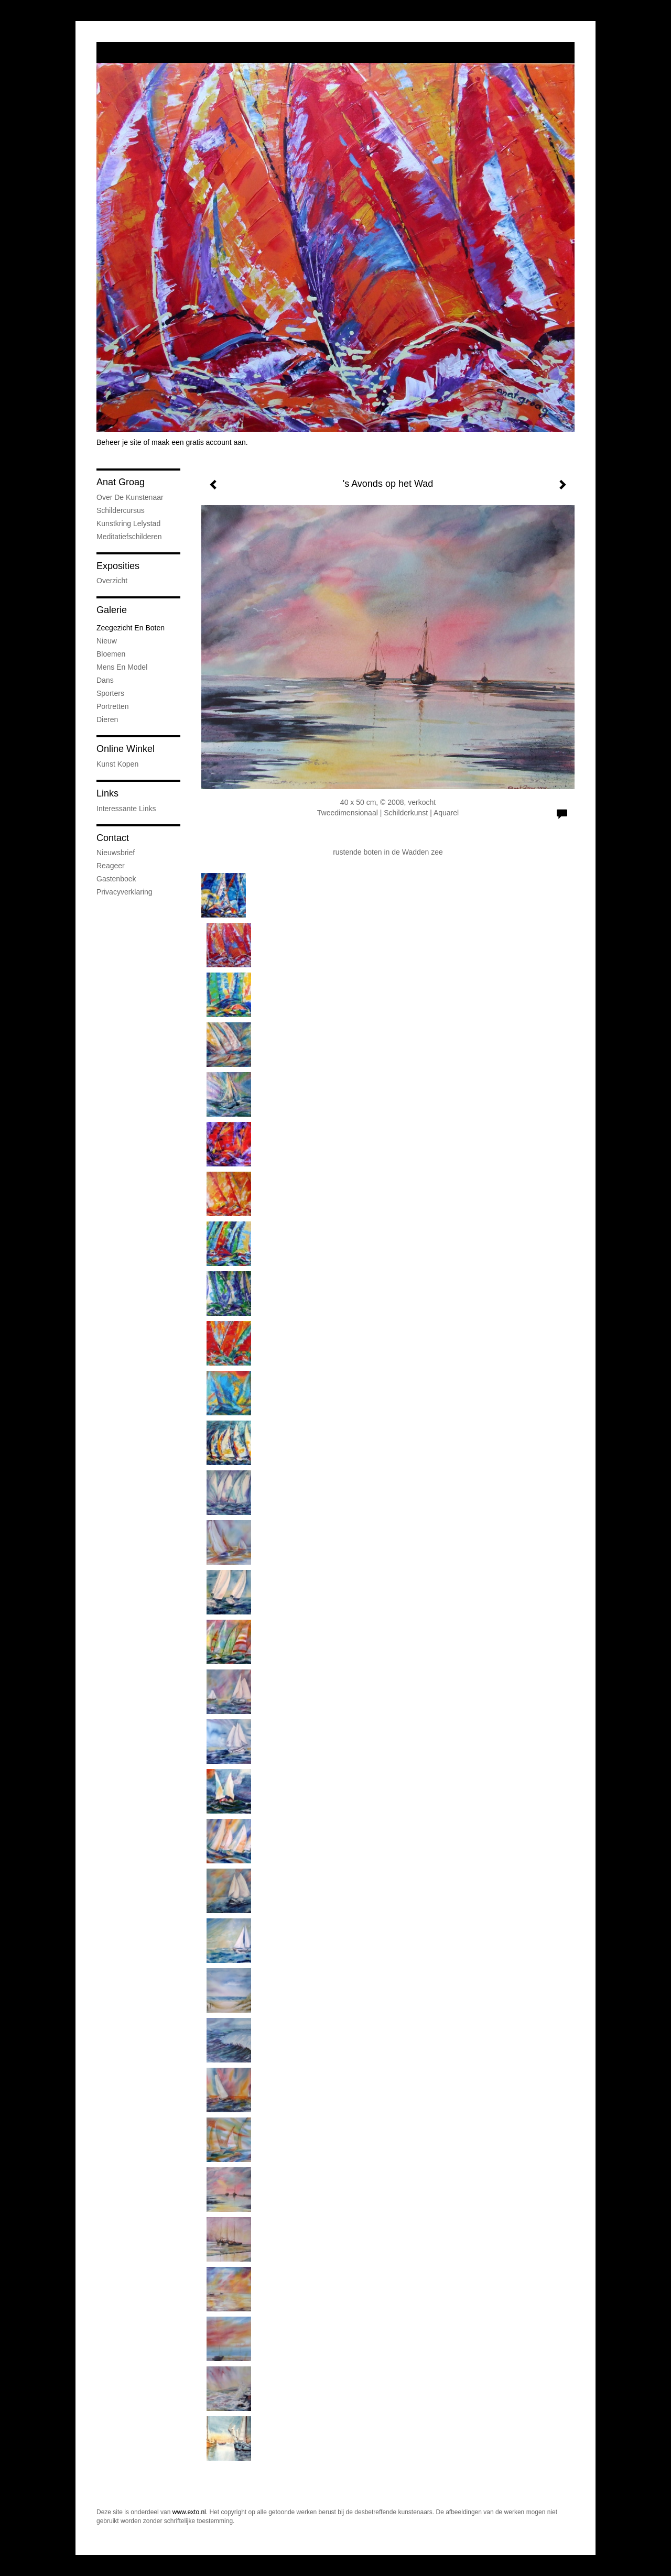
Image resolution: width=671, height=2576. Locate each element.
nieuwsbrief (115, 852)
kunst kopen (117, 764)
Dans (105, 680)
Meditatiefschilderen (129, 536)
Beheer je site (119, 442)
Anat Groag (120, 482)
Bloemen (110, 654)
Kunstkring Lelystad (128, 523)
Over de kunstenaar (130, 497)
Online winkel (125, 749)
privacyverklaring (124, 892)
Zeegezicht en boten (130, 628)
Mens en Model (121, 667)
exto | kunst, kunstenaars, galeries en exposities (126, 52)
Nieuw (106, 641)
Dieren (107, 719)
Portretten (112, 706)
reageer (110, 865)
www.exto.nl (189, 2512)
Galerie (111, 610)
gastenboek (116, 879)
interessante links (126, 808)
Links (107, 793)
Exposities (117, 566)
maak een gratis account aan (198, 442)
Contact (112, 838)
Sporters (110, 693)
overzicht (111, 580)
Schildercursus (120, 510)
